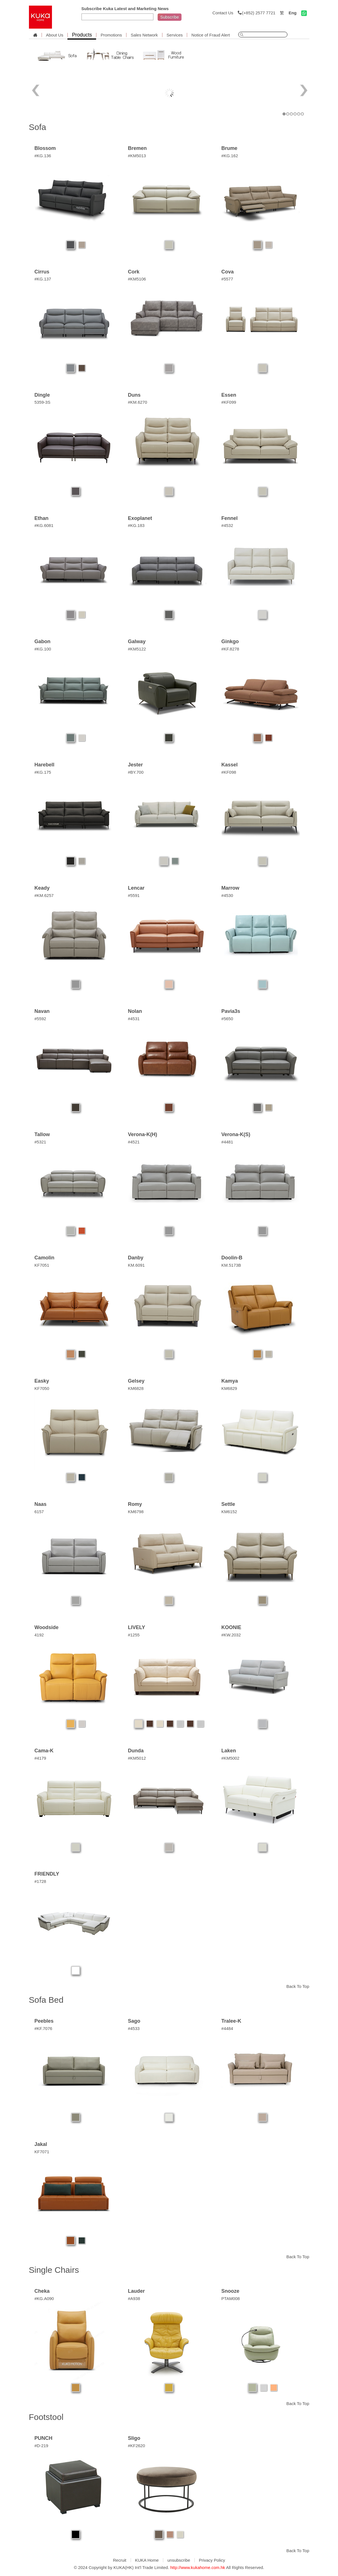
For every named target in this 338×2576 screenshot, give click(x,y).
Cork (133, 272)
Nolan (135, 1011)
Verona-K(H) (142, 1134)
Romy (135, 1504)
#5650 (227, 1018)
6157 (39, 1511)
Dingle (42, 395)
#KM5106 (137, 279)
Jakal (41, 2144)
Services (175, 35)
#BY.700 (136, 772)
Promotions (111, 35)
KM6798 (136, 1511)
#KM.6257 (44, 895)
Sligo (134, 2438)
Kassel (229, 765)
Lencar (136, 888)
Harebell (45, 765)
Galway (137, 641)
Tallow (42, 1134)
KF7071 (42, 2151)
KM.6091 (136, 1265)
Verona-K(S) (235, 1134)
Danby (135, 1257)
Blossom (45, 148)
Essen (228, 395)
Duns (134, 395)
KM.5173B (231, 1265)
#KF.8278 (230, 649)
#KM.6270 (137, 402)
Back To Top (297, 1986)
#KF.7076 (43, 2028)
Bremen (137, 148)
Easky (42, 1381)
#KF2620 (136, 2445)
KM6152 (229, 1511)
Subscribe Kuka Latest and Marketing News (125, 8)
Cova (227, 272)
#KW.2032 (231, 1634)
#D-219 (41, 2445)
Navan (42, 1011)
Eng (292, 12)
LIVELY (136, 1627)
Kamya (229, 1381)
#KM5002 (230, 1758)
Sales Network (144, 35)
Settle (228, 1504)
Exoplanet (140, 518)
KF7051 (42, 1265)
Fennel (229, 518)
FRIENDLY (47, 1874)
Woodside (47, 1627)
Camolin (45, 1257)
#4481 (227, 1141)
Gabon (43, 641)
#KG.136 (43, 155)
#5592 (40, 1018)
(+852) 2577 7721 (256, 12)
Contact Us (222, 12)
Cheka (42, 2291)
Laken (228, 1750)
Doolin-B (231, 1257)
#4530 (227, 895)
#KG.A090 (44, 2298)
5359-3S (43, 402)
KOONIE (231, 1627)
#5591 (134, 895)
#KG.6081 (44, 525)
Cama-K (44, 1750)
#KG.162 (229, 155)
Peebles (44, 2021)
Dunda (136, 1750)
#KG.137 (43, 279)
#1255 (134, 1634)
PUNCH (44, 2438)
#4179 (40, 1758)
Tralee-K (231, 2021)
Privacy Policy (212, 2560)
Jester (135, 765)
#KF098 (228, 772)
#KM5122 (137, 649)
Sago (134, 2021)
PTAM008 (230, 2298)
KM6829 (229, 1388)
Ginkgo (230, 641)
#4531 (134, 1018)
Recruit (119, 2560)
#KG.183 (136, 525)
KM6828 (136, 1388)
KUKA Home (147, 2560)
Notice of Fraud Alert (210, 35)
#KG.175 (43, 772)
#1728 (40, 1881)
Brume (229, 148)
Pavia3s (230, 1011)
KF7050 (42, 1388)
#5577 (227, 279)
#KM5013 (137, 155)
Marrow (230, 888)
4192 (39, 1634)
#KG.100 (43, 649)
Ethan (42, 518)
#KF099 (228, 402)
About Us (54, 35)
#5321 (40, 1141)
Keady (42, 888)
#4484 (227, 2028)
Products (82, 35)
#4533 (134, 2028)
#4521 (134, 1141)
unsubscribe (178, 2560)
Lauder (136, 2291)
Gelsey (136, 1381)
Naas (41, 1504)
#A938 (134, 2298)
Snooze (230, 2291)
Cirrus (42, 272)
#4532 (227, 525)
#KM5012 (137, 1758)
